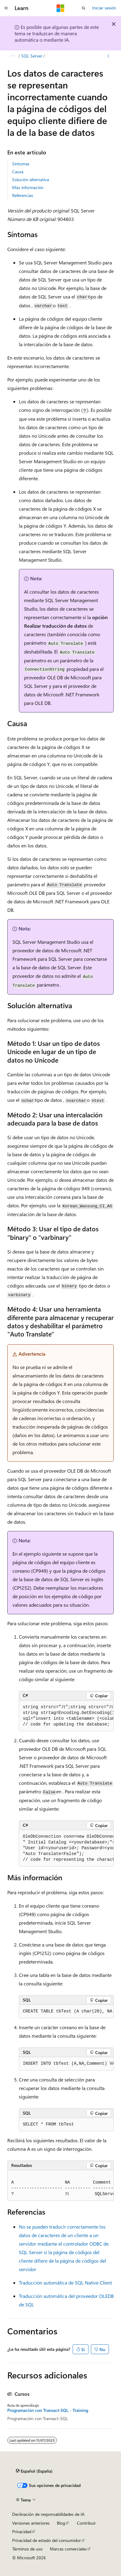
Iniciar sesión (104, 8)
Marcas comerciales (68, 2549)
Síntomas (20, 164)
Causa (17, 171)
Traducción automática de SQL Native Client (65, 2282)
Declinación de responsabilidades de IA (48, 2514)
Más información (27, 187)
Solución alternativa (30, 179)
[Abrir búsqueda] (84, 8)
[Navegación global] (6, 8)
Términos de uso (27, 2549)
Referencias (22, 195)
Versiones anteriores (31, 2523)
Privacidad (21, 2531)
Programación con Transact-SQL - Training (47, 2410)
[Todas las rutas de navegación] (12, 56)
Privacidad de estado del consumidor (46, 2540)
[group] (66, 1716)
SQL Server (31, 56)
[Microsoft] (60, 8)
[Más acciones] (108, 56)
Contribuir (86, 2523)
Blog (61, 2523)
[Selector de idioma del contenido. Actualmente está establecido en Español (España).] (34, 2471)
